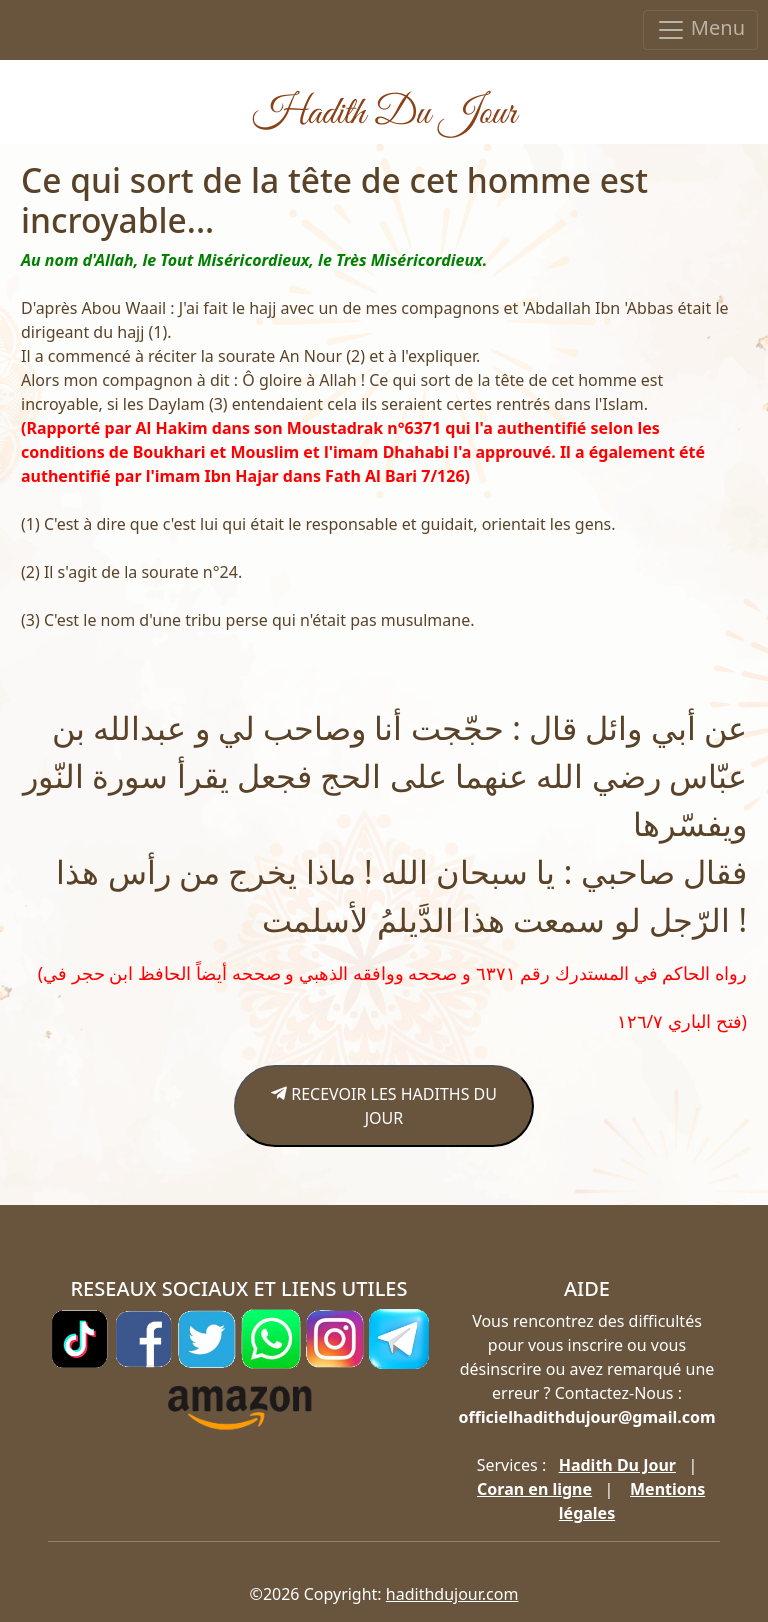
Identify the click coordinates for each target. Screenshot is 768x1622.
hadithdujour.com (452, 1594)
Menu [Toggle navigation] (700, 29)
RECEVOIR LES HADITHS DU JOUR (384, 1106)
